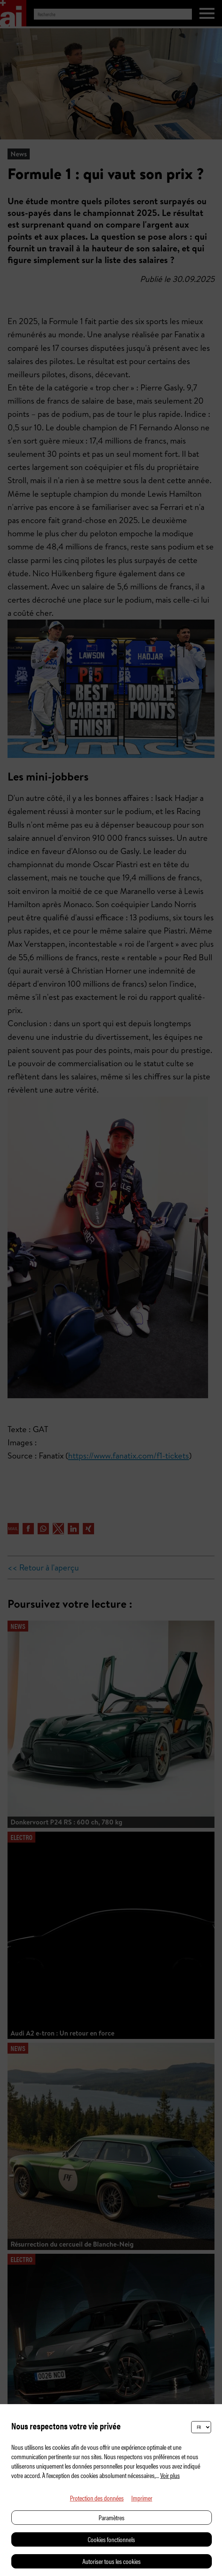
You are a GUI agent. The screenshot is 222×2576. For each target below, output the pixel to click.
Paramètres (112, 2517)
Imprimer (141, 2498)
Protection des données (97, 2498)
